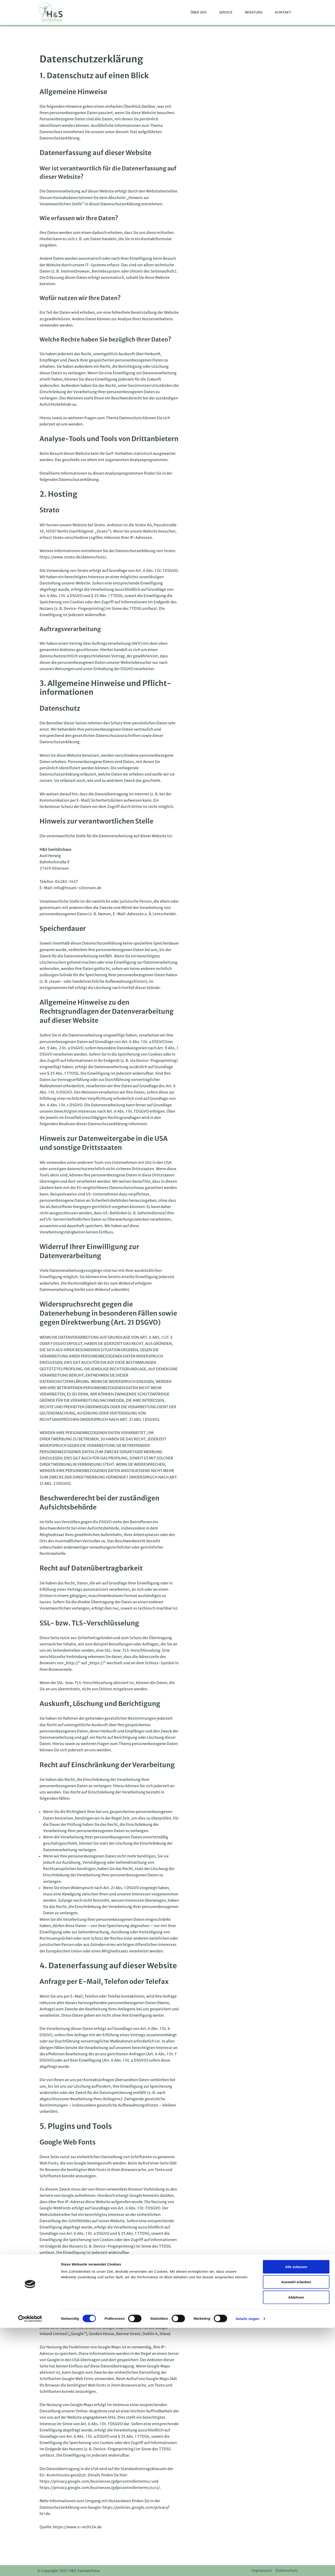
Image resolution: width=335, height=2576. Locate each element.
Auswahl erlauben (296, 2530)
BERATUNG (250, 12)
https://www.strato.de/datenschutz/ (73, 557)
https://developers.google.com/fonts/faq (77, 2291)
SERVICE (219, 12)
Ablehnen (296, 2545)
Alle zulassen (296, 2515)
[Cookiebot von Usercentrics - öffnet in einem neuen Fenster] (30, 2566)
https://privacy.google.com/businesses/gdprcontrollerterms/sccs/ (100, 2487)
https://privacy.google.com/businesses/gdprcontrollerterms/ (95, 2481)
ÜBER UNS (189, 12)
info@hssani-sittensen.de (77, 887)
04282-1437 (66, 881)
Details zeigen (247, 2567)
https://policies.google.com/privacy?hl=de (100, 2298)
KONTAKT (281, 12)
